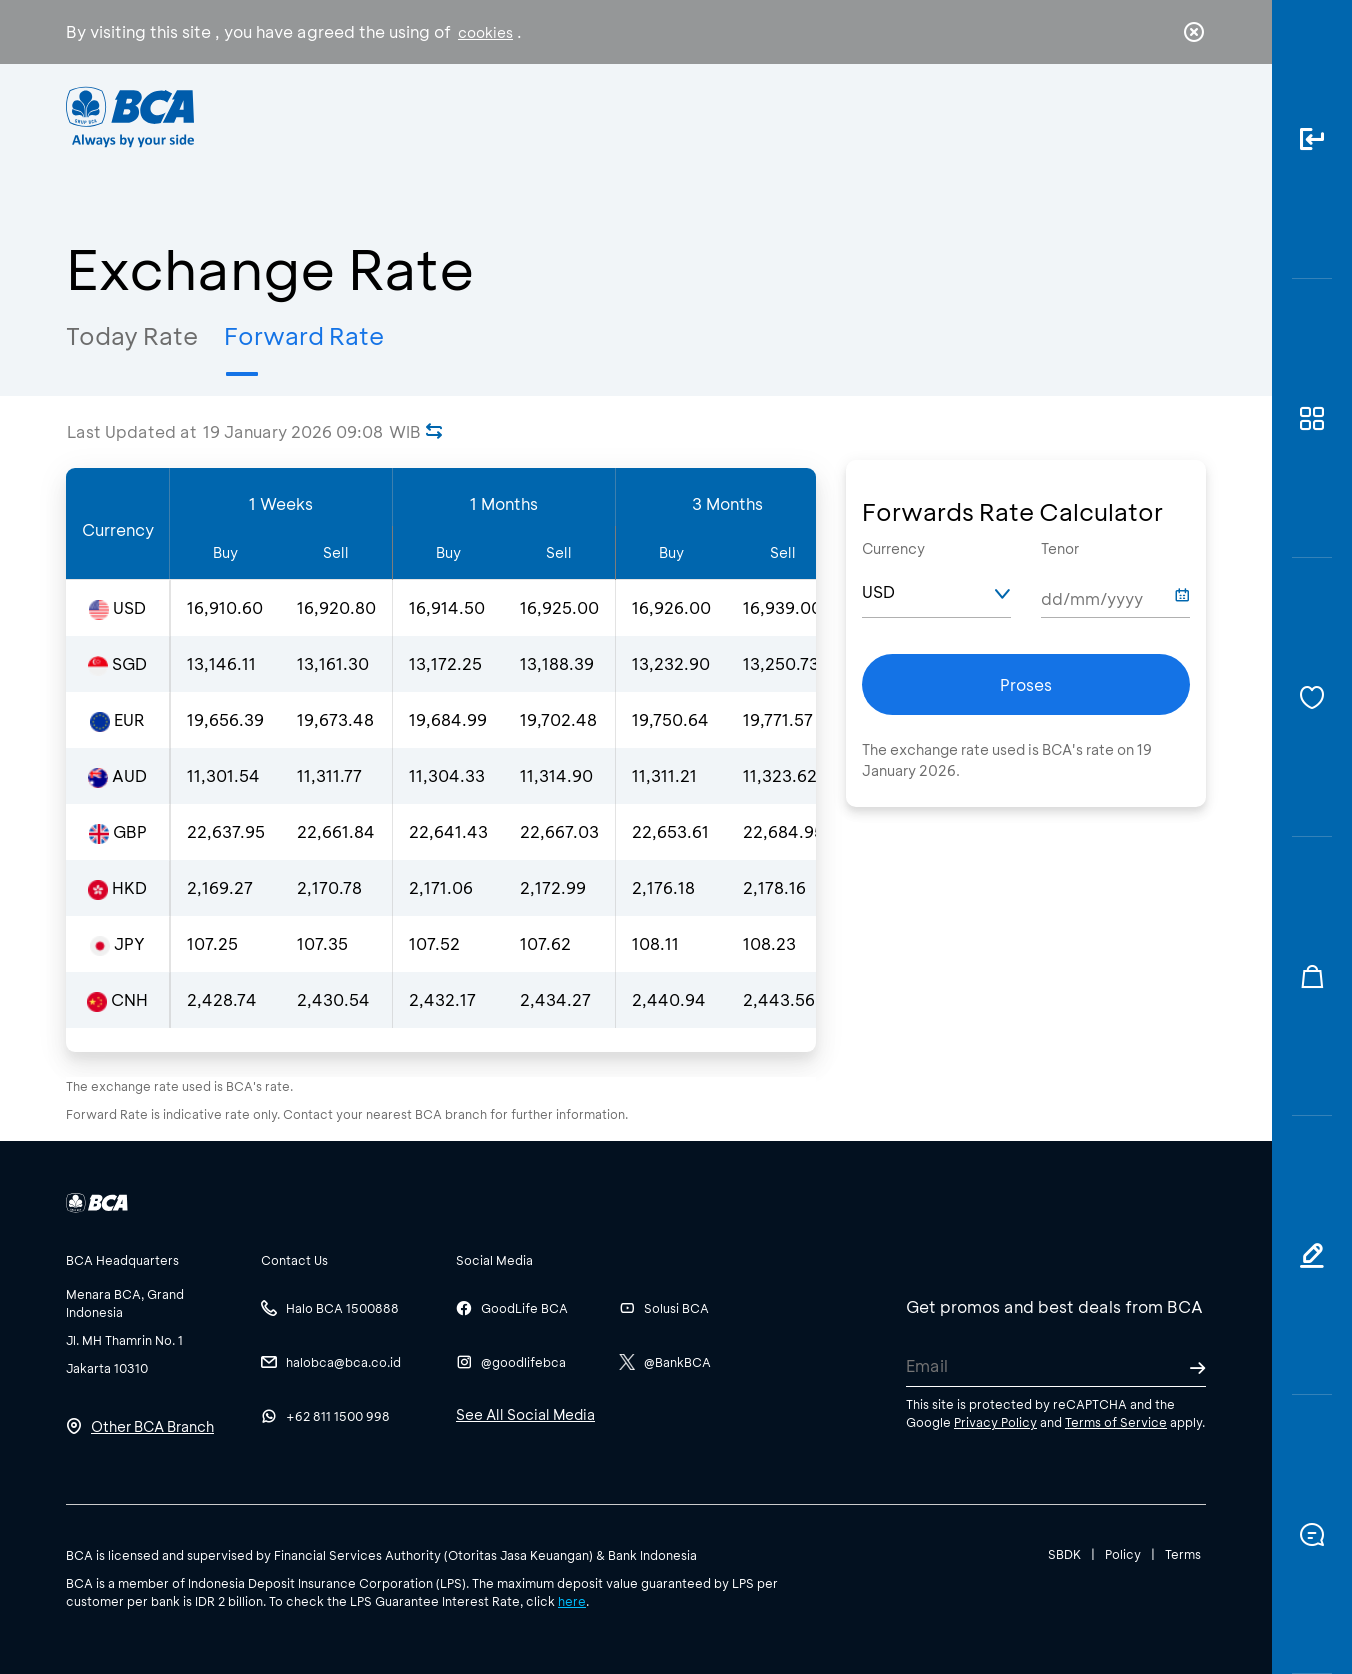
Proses (1026, 684)
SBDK (1064, 1554)
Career (885, 115)
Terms (1183, 1554)
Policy (1123, 1554)
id (1153, 117)
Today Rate (132, 335)
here (572, 1601)
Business (609, 115)
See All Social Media (525, 1414)
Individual (475, 115)
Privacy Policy (995, 1422)
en (1188, 117)
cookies (485, 32)
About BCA (750, 115)
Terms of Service (1116, 1422)
